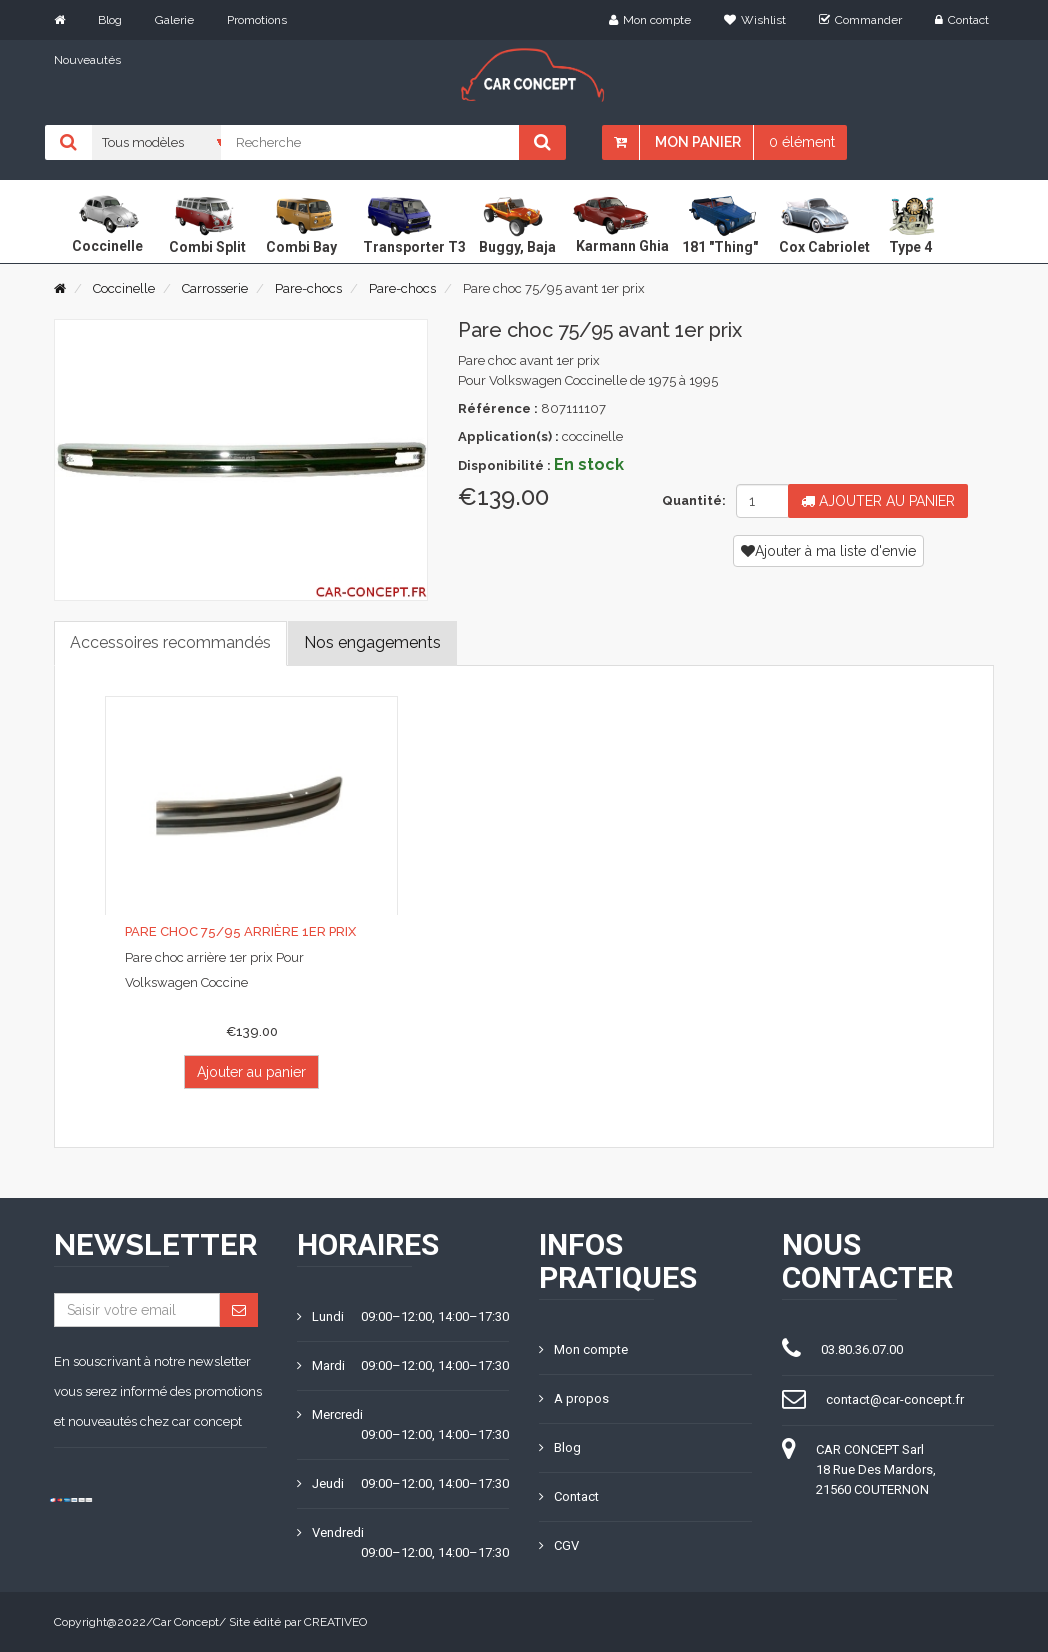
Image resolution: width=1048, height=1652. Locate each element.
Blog (110, 20)
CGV (559, 1545)
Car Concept (186, 1622)
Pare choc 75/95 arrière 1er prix (240, 931)
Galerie (174, 20)
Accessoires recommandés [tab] (170, 642)
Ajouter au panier (878, 501)
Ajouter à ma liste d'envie (828, 551)
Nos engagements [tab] (372, 642)
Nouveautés (87, 60)
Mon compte (650, 20)
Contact (962, 20)
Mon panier (698, 142)
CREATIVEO (335, 1622)
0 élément (802, 142)
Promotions (257, 20)
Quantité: (691, 500)
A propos (574, 1398)
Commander (860, 20)
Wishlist (755, 20)
